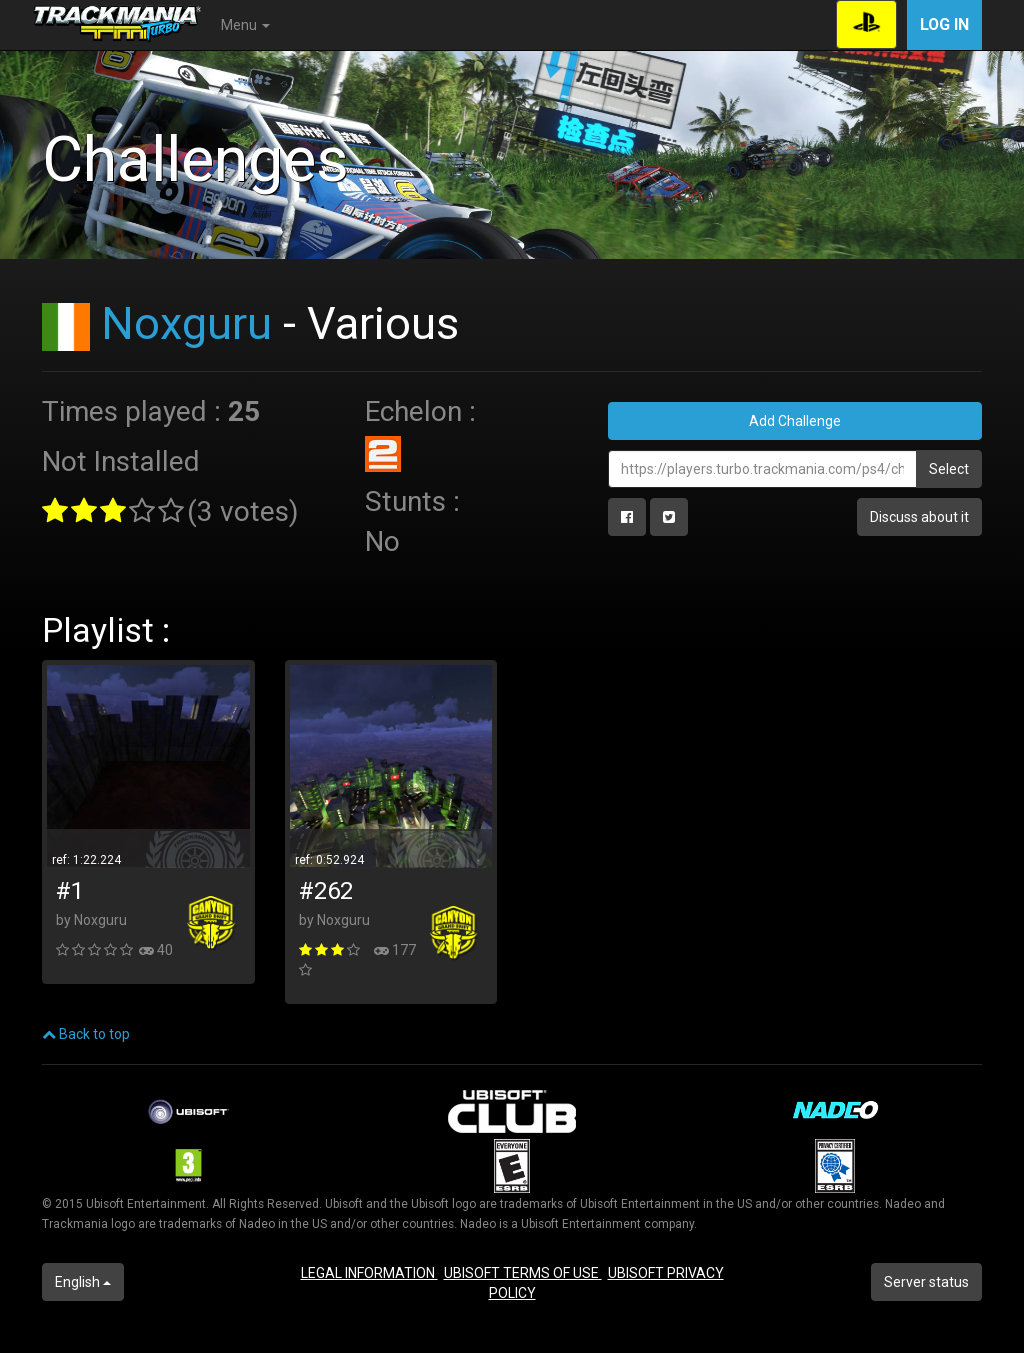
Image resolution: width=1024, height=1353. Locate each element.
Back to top (86, 1034)
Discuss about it (919, 517)
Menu (245, 25)
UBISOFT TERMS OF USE (523, 1273)
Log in (944, 24)
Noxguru (186, 323)
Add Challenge (795, 421)
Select (949, 469)
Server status (926, 1282)
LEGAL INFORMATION (369, 1273)
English (83, 1282)
